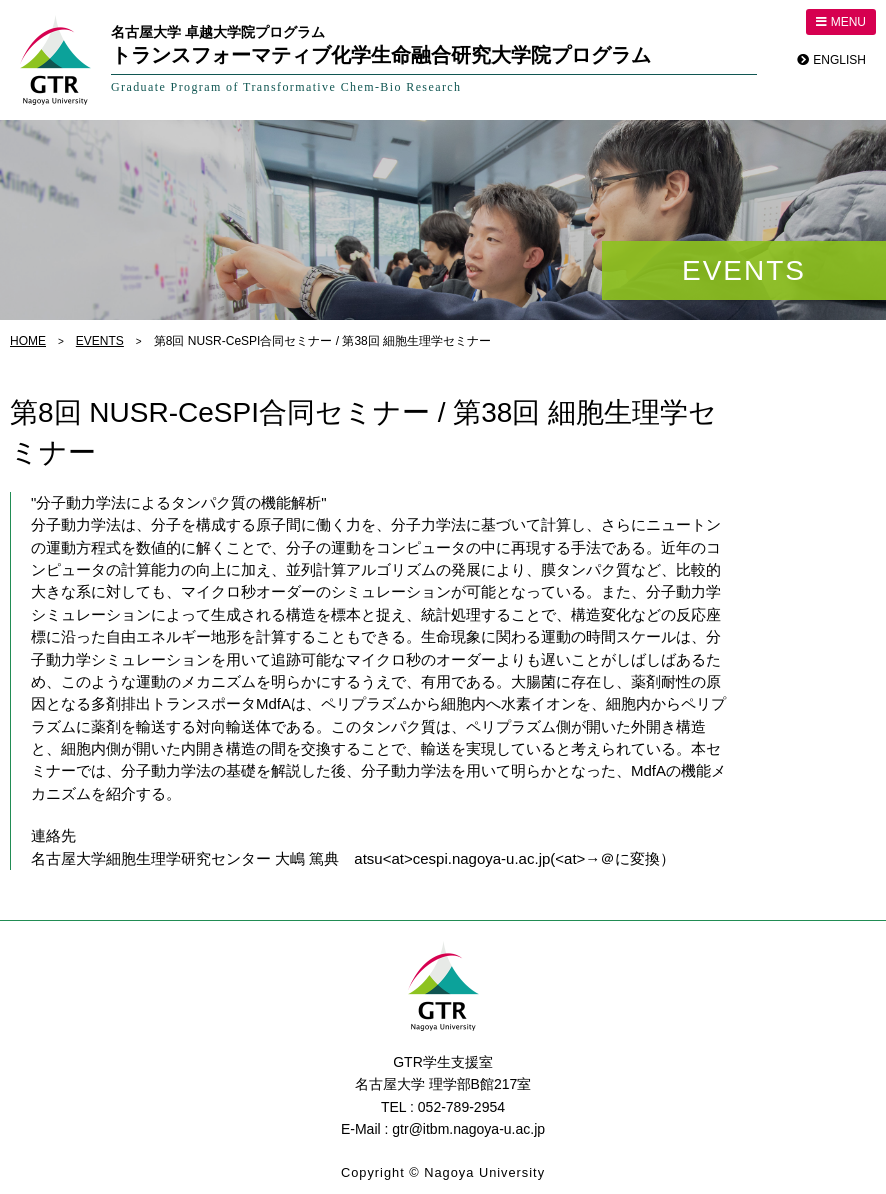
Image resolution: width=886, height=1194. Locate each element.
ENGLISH (839, 60)
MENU (841, 22)
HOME (28, 341)
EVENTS (100, 341)
